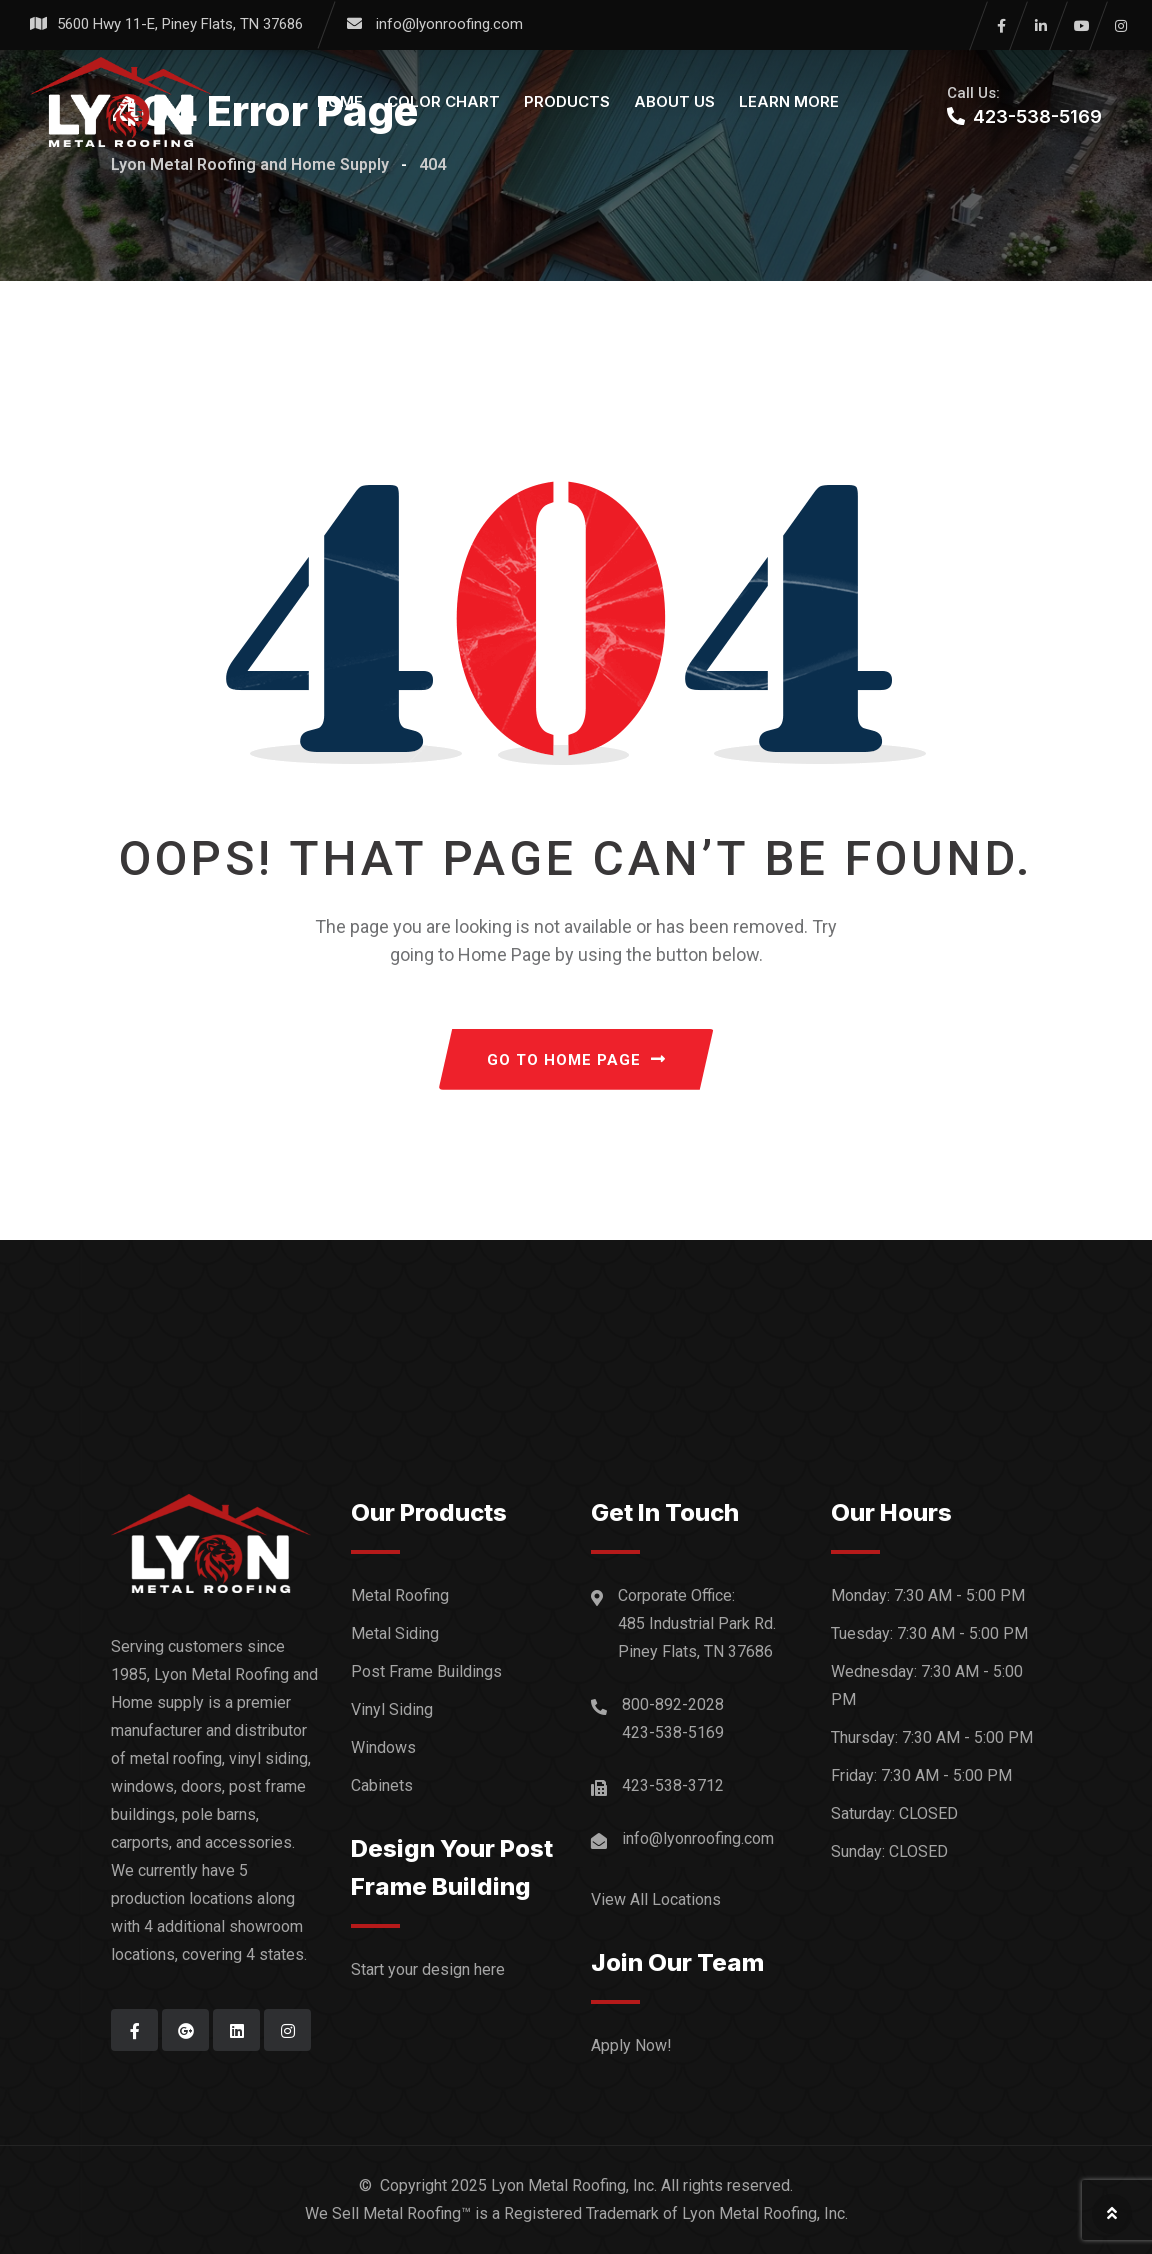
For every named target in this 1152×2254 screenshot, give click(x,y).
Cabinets (382, 1785)
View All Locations (656, 1899)
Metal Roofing (400, 1595)
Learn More (789, 101)
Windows (383, 1747)
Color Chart (443, 101)
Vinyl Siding (392, 1709)
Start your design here (428, 1969)
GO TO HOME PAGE (576, 1060)
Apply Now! (631, 2045)
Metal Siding (395, 1633)
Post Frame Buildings (426, 1671)
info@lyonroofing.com (449, 24)
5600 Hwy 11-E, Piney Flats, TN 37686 (180, 24)
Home (340, 101)
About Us (674, 101)
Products (567, 101)
